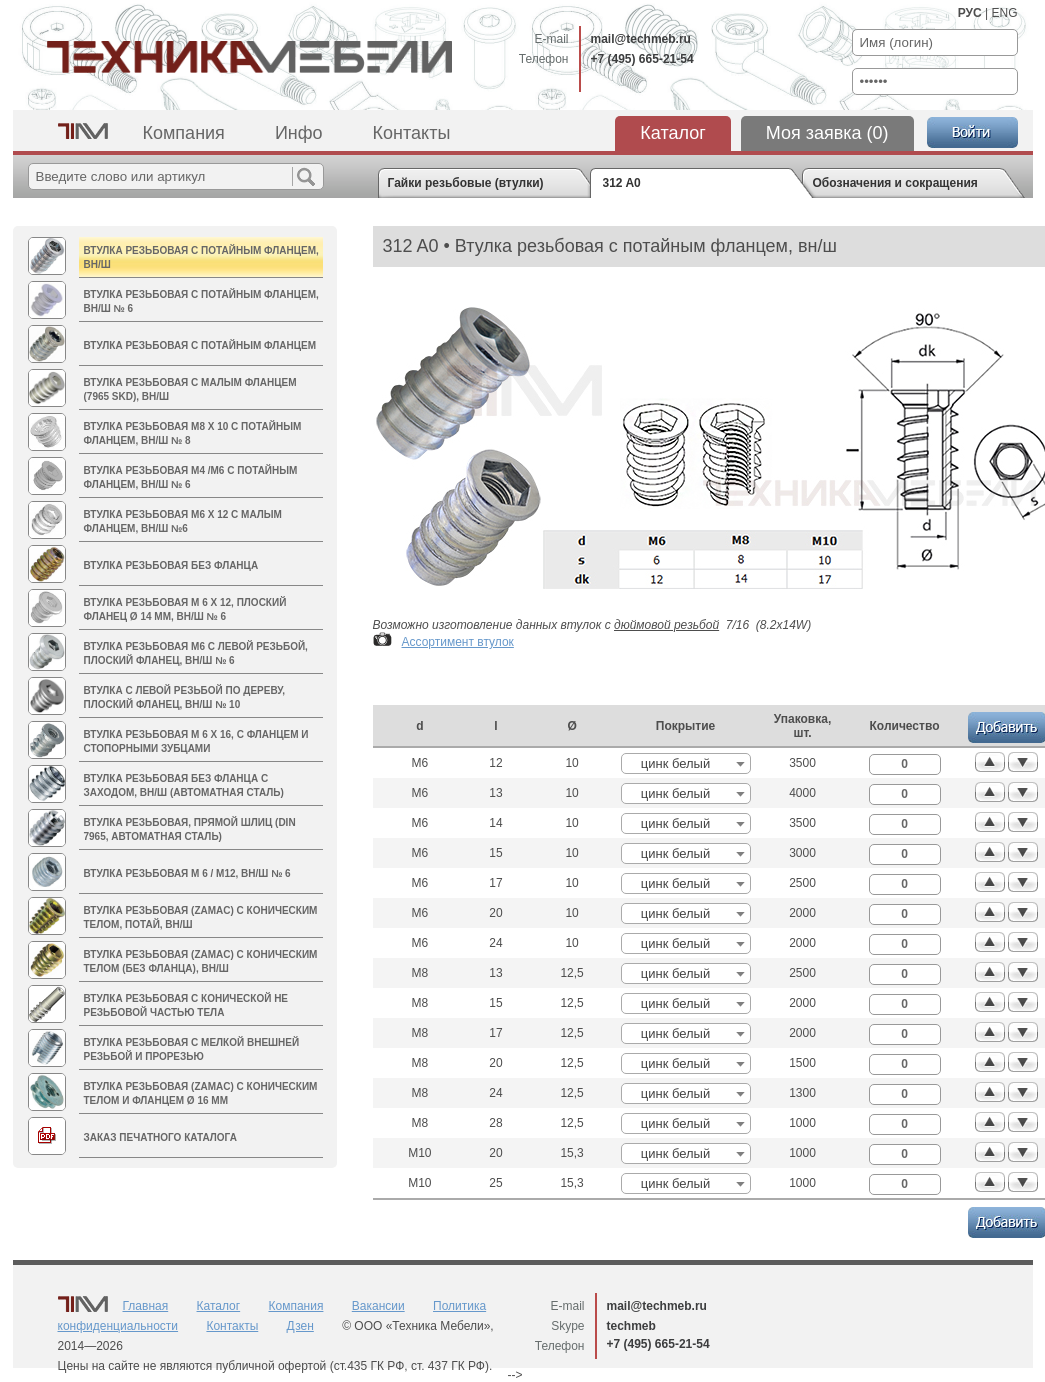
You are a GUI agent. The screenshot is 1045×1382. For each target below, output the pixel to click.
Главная (146, 1306)
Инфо (299, 133)
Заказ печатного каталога (160, 1137)
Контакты (412, 133)
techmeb (631, 1326)
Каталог (672, 133)
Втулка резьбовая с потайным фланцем (200, 345)
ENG (1004, 13)
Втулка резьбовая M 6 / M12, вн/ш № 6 (187, 873)
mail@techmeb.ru (641, 39)
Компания (184, 133)
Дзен (300, 1326)
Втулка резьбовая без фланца (171, 565)
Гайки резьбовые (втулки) (466, 183)
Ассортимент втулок (458, 642)
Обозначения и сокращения (895, 183)
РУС (970, 13)
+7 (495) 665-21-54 (642, 59)
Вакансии (378, 1306)
